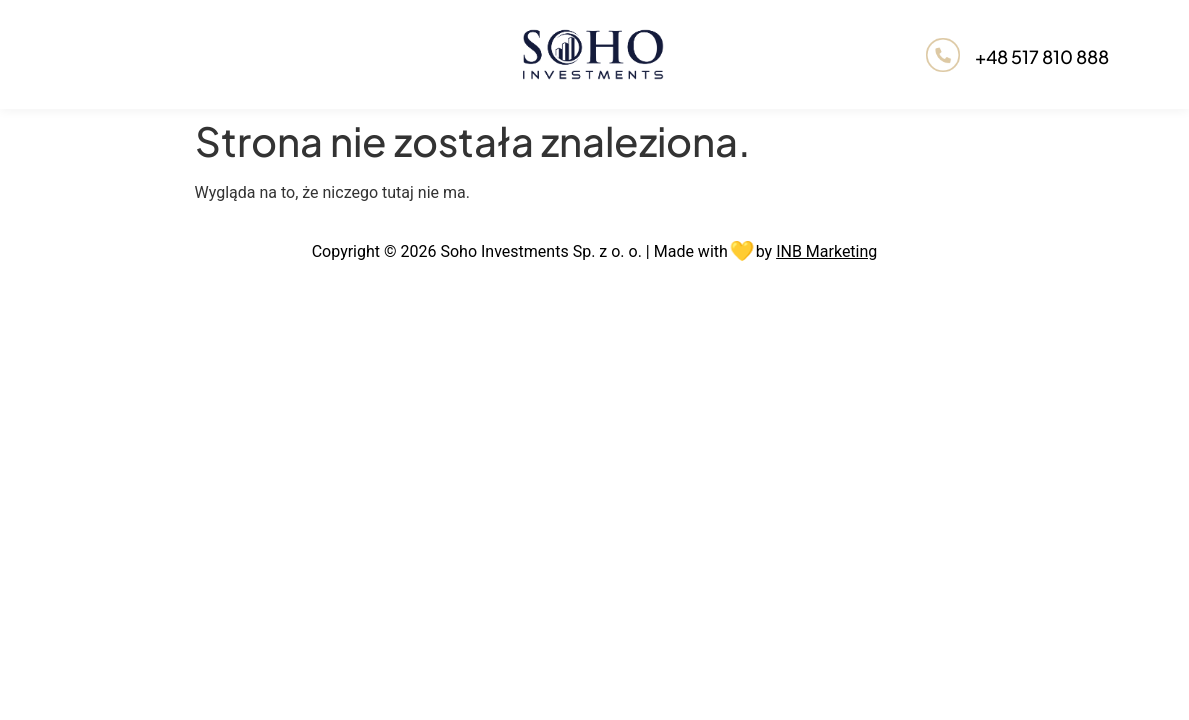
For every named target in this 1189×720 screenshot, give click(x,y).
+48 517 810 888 (1042, 56)
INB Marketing (826, 251)
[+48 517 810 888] (942, 54)
